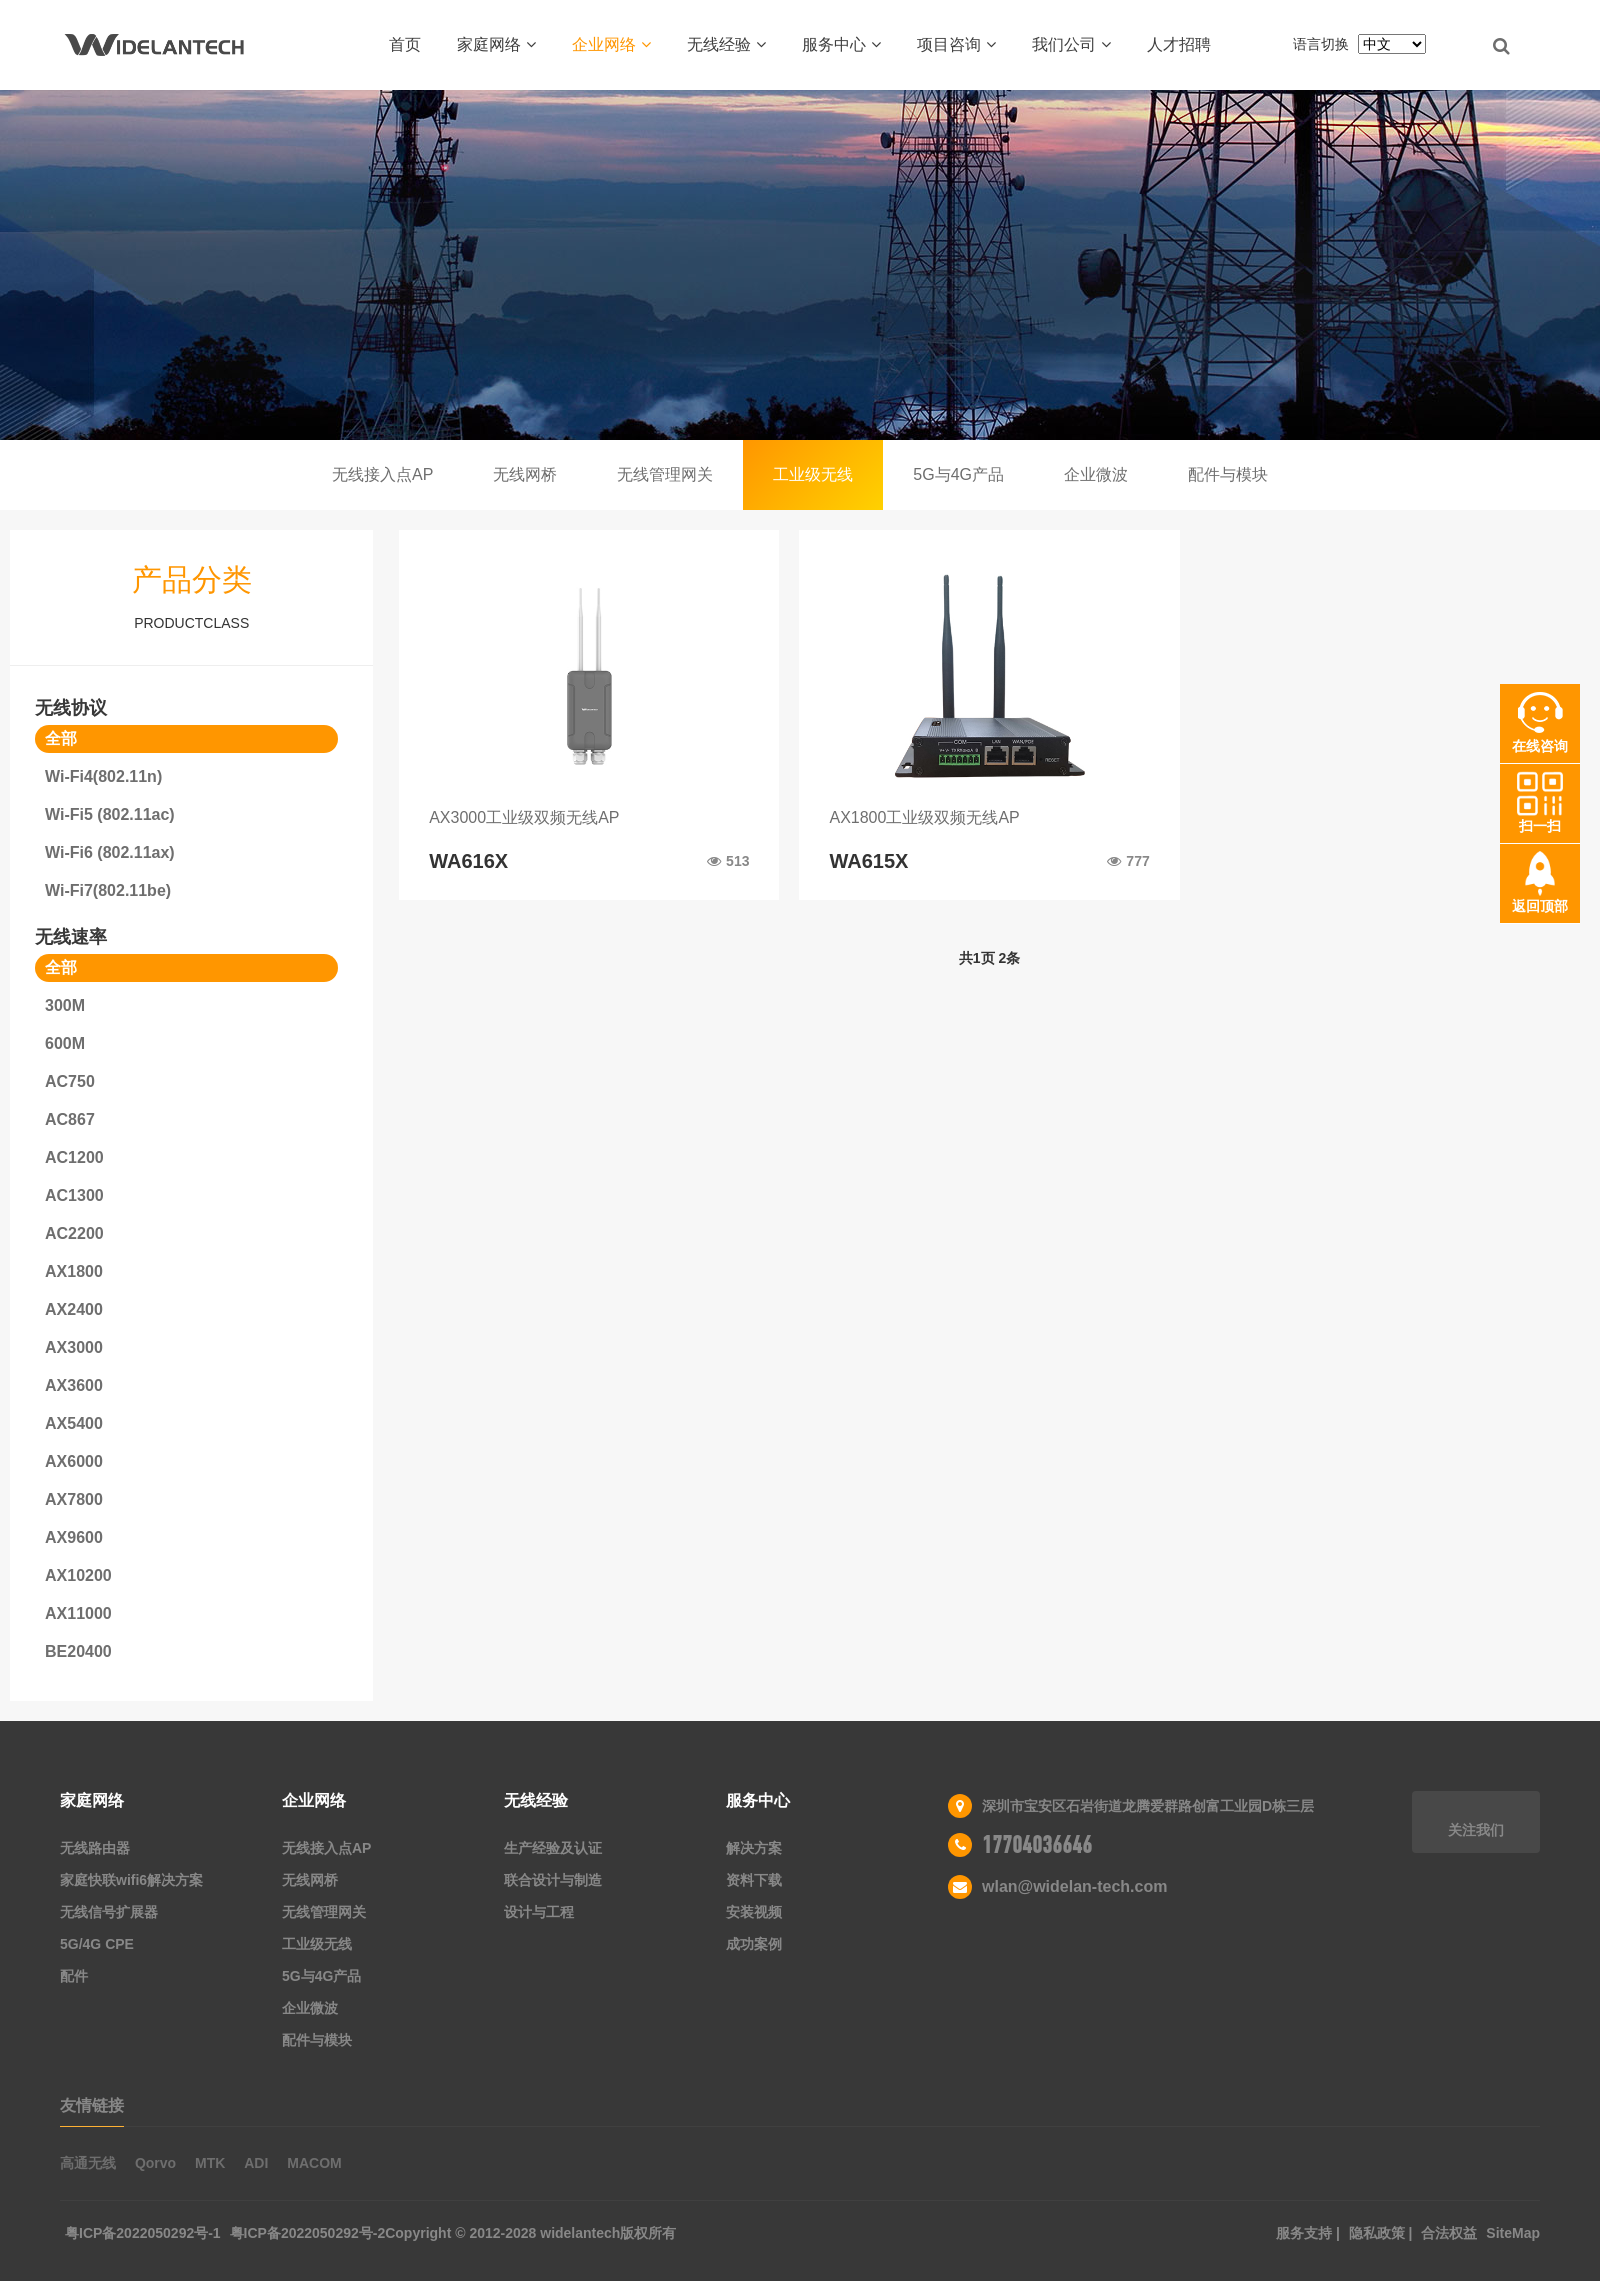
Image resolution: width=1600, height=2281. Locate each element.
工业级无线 (813, 474)
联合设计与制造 (553, 1880)
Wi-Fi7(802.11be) (108, 890)
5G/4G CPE (97, 1944)
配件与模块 (1228, 474)
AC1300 (74, 1195)
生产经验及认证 (553, 1848)
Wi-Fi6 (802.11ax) (110, 852)
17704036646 (1037, 1845)
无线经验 (726, 44)
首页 (405, 44)
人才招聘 (1179, 44)
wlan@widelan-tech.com (1074, 1886)
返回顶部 (1540, 906)
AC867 (70, 1119)
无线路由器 (95, 1848)
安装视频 (754, 1912)
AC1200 (74, 1157)
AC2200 (74, 1233)
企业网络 (611, 44)
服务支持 (1306, 2233)
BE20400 (78, 1651)
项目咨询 (956, 44)
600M (65, 1043)
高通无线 (88, 2163)
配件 (74, 1976)
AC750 (70, 1081)
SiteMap (1513, 2233)
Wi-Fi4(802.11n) (103, 776)
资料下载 (754, 1880)
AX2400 (74, 1309)
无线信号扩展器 (109, 1912)
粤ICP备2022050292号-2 (308, 2233)
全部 (61, 738)
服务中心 (841, 44)
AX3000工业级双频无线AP (524, 817)
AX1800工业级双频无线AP (924, 817)
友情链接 (92, 2105)
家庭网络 (496, 44)
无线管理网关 (665, 474)
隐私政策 (1379, 2233)
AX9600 (74, 1537)
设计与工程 (539, 1912)
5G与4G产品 (958, 474)
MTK (210, 2163)
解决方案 (754, 1848)
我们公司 (1071, 44)
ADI (256, 2163)
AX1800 (74, 1271)
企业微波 (1096, 474)
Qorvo (155, 2163)
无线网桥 (525, 474)
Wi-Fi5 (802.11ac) (110, 814)
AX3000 (74, 1347)
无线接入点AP (382, 474)
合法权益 (1451, 2233)
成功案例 (754, 1944)
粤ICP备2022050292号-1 (143, 2233)
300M (65, 1005)
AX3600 (74, 1385)
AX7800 (74, 1499)
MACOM (314, 2163)
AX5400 (74, 1423)
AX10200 (78, 1575)
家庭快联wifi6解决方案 (131, 1880)
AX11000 (78, 1613)
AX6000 (74, 1461)
